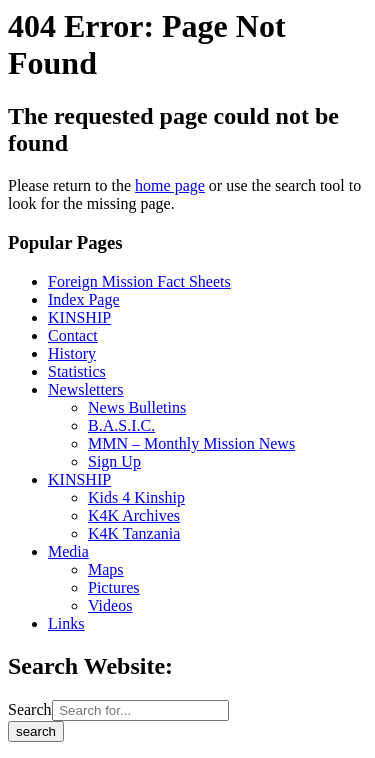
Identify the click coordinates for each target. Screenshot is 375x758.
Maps (106, 569)
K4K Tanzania (134, 533)
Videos (110, 605)
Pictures (114, 587)
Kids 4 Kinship (136, 497)
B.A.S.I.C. (121, 425)
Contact (73, 335)
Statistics (77, 371)
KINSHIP (79, 317)
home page (170, 185)
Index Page (84, 299)
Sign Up (114, 461)
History (72, 353)
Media (68, 551)
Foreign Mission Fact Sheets (139, 281)
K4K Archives (134, 515)
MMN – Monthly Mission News (191, 443)
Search (30, 709)
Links (66, 623)
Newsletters (86, 389)
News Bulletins (137, 407)
